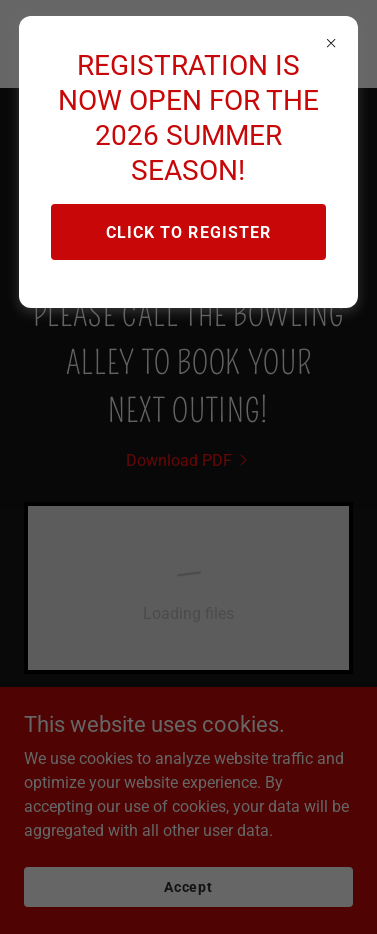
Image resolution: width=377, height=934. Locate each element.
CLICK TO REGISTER (188, 232)
